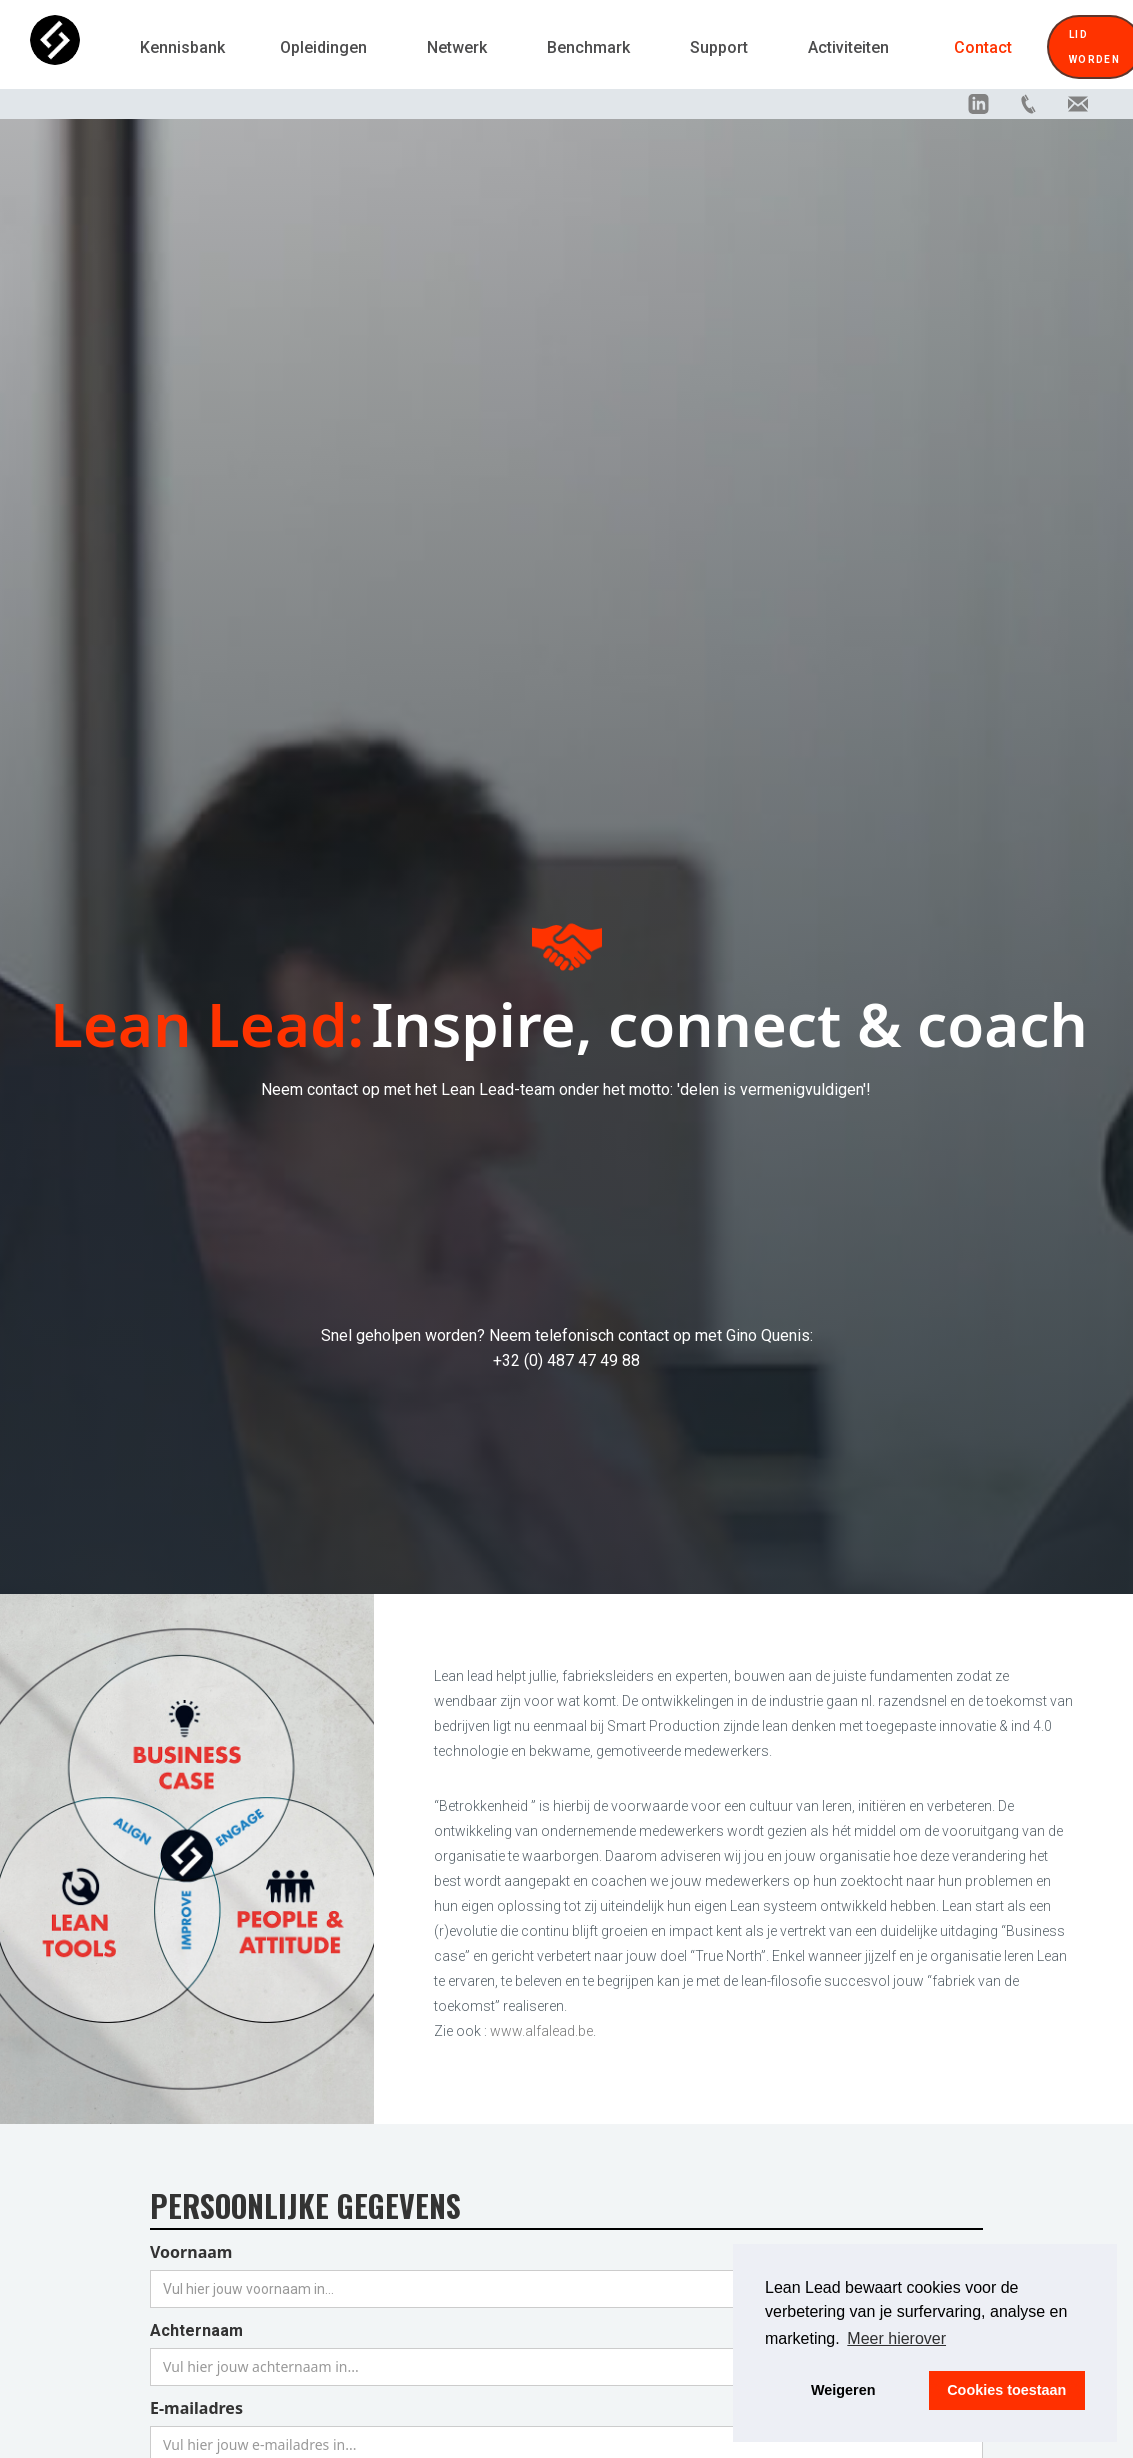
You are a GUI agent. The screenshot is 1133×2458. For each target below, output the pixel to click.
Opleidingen (323, 47)
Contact (983, 47)
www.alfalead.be (541, 2031)
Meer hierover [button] (896, 2338)
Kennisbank (182, 47)
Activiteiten (848, 47)
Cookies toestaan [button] (1006, 2390)
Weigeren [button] (843, 2390)
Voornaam (191, 2252)
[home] (75, 47)
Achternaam (196, 2330)
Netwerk (457, 47)
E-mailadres (196, 2408)
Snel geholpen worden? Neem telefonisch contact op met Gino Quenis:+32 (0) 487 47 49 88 (567, 1348)
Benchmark (588, 47)
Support (719, 47)
